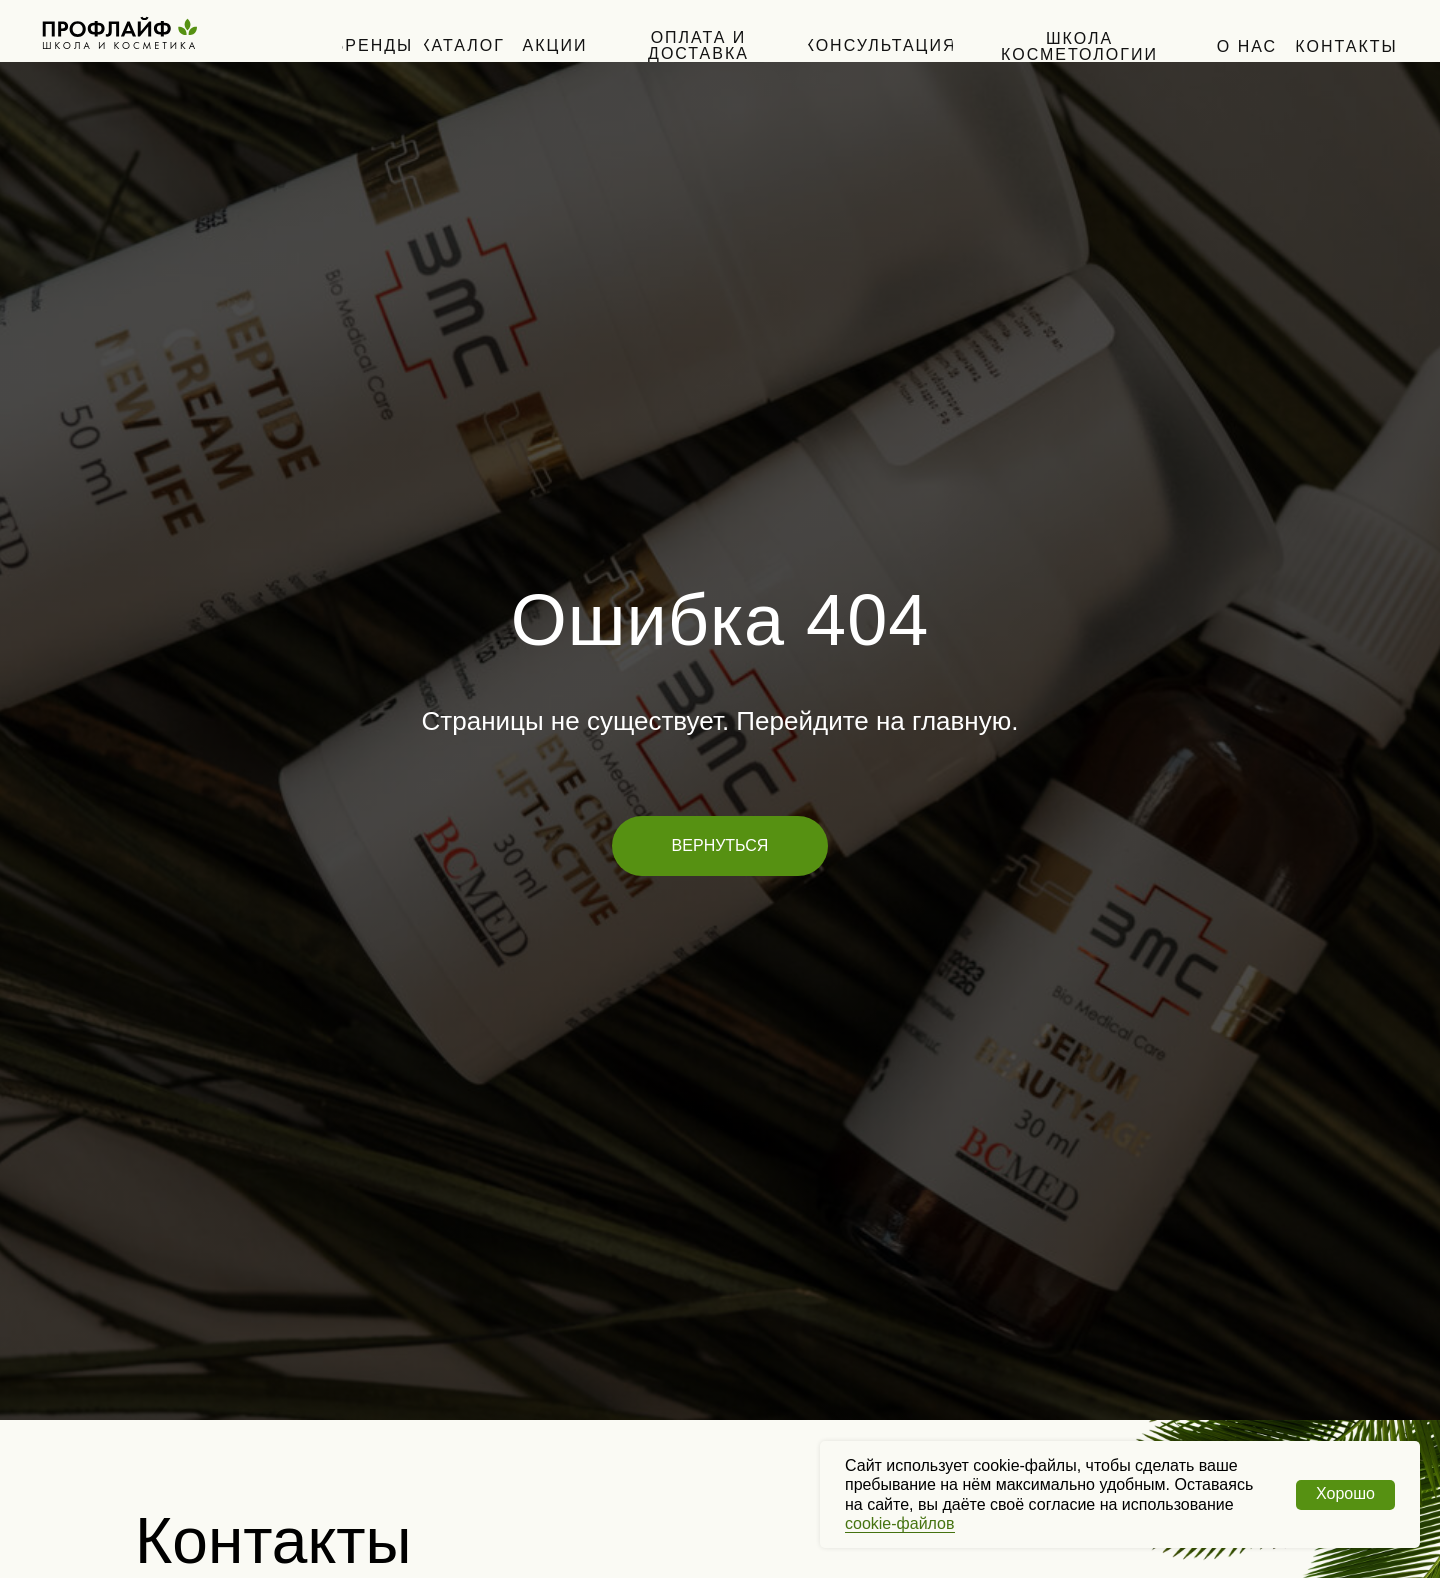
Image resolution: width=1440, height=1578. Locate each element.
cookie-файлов (900, 1523)
